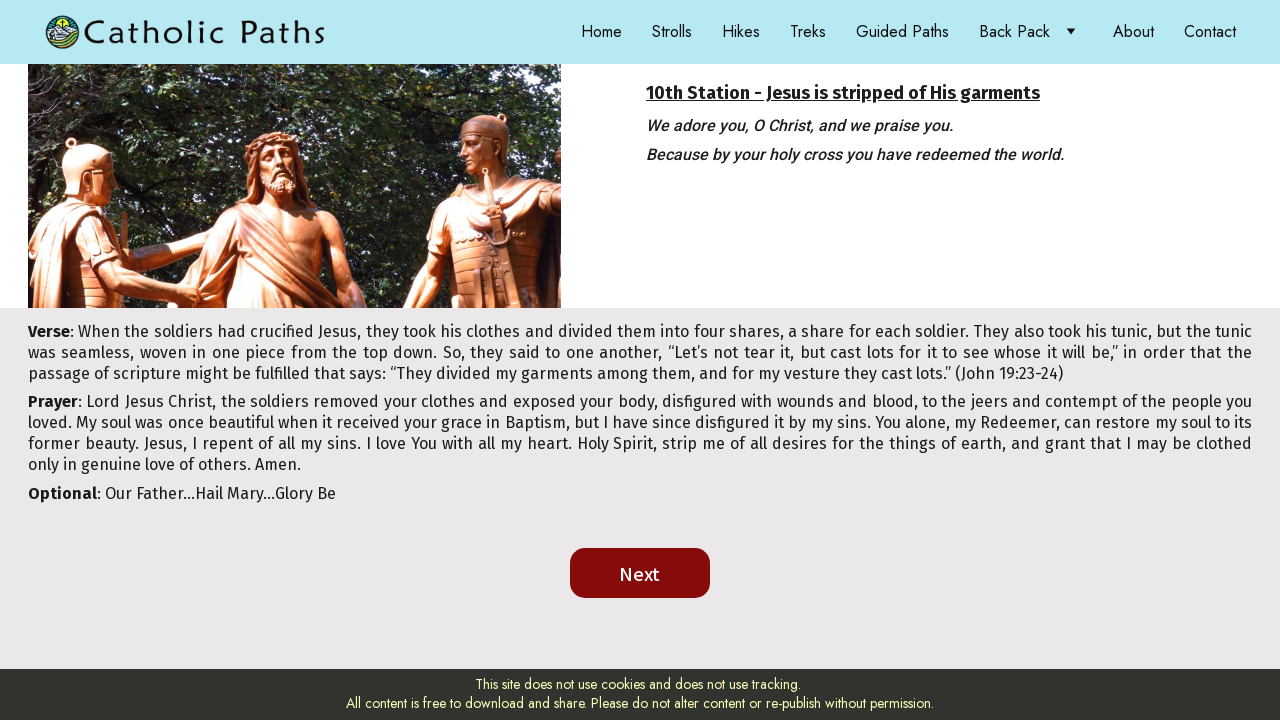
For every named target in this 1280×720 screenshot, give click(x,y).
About (1133, 31)
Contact (1210, 31)
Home (601, 31)
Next (639, 573)
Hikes (741, 31)
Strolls (672, 31)
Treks (808, 31)
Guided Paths (902, 31)
